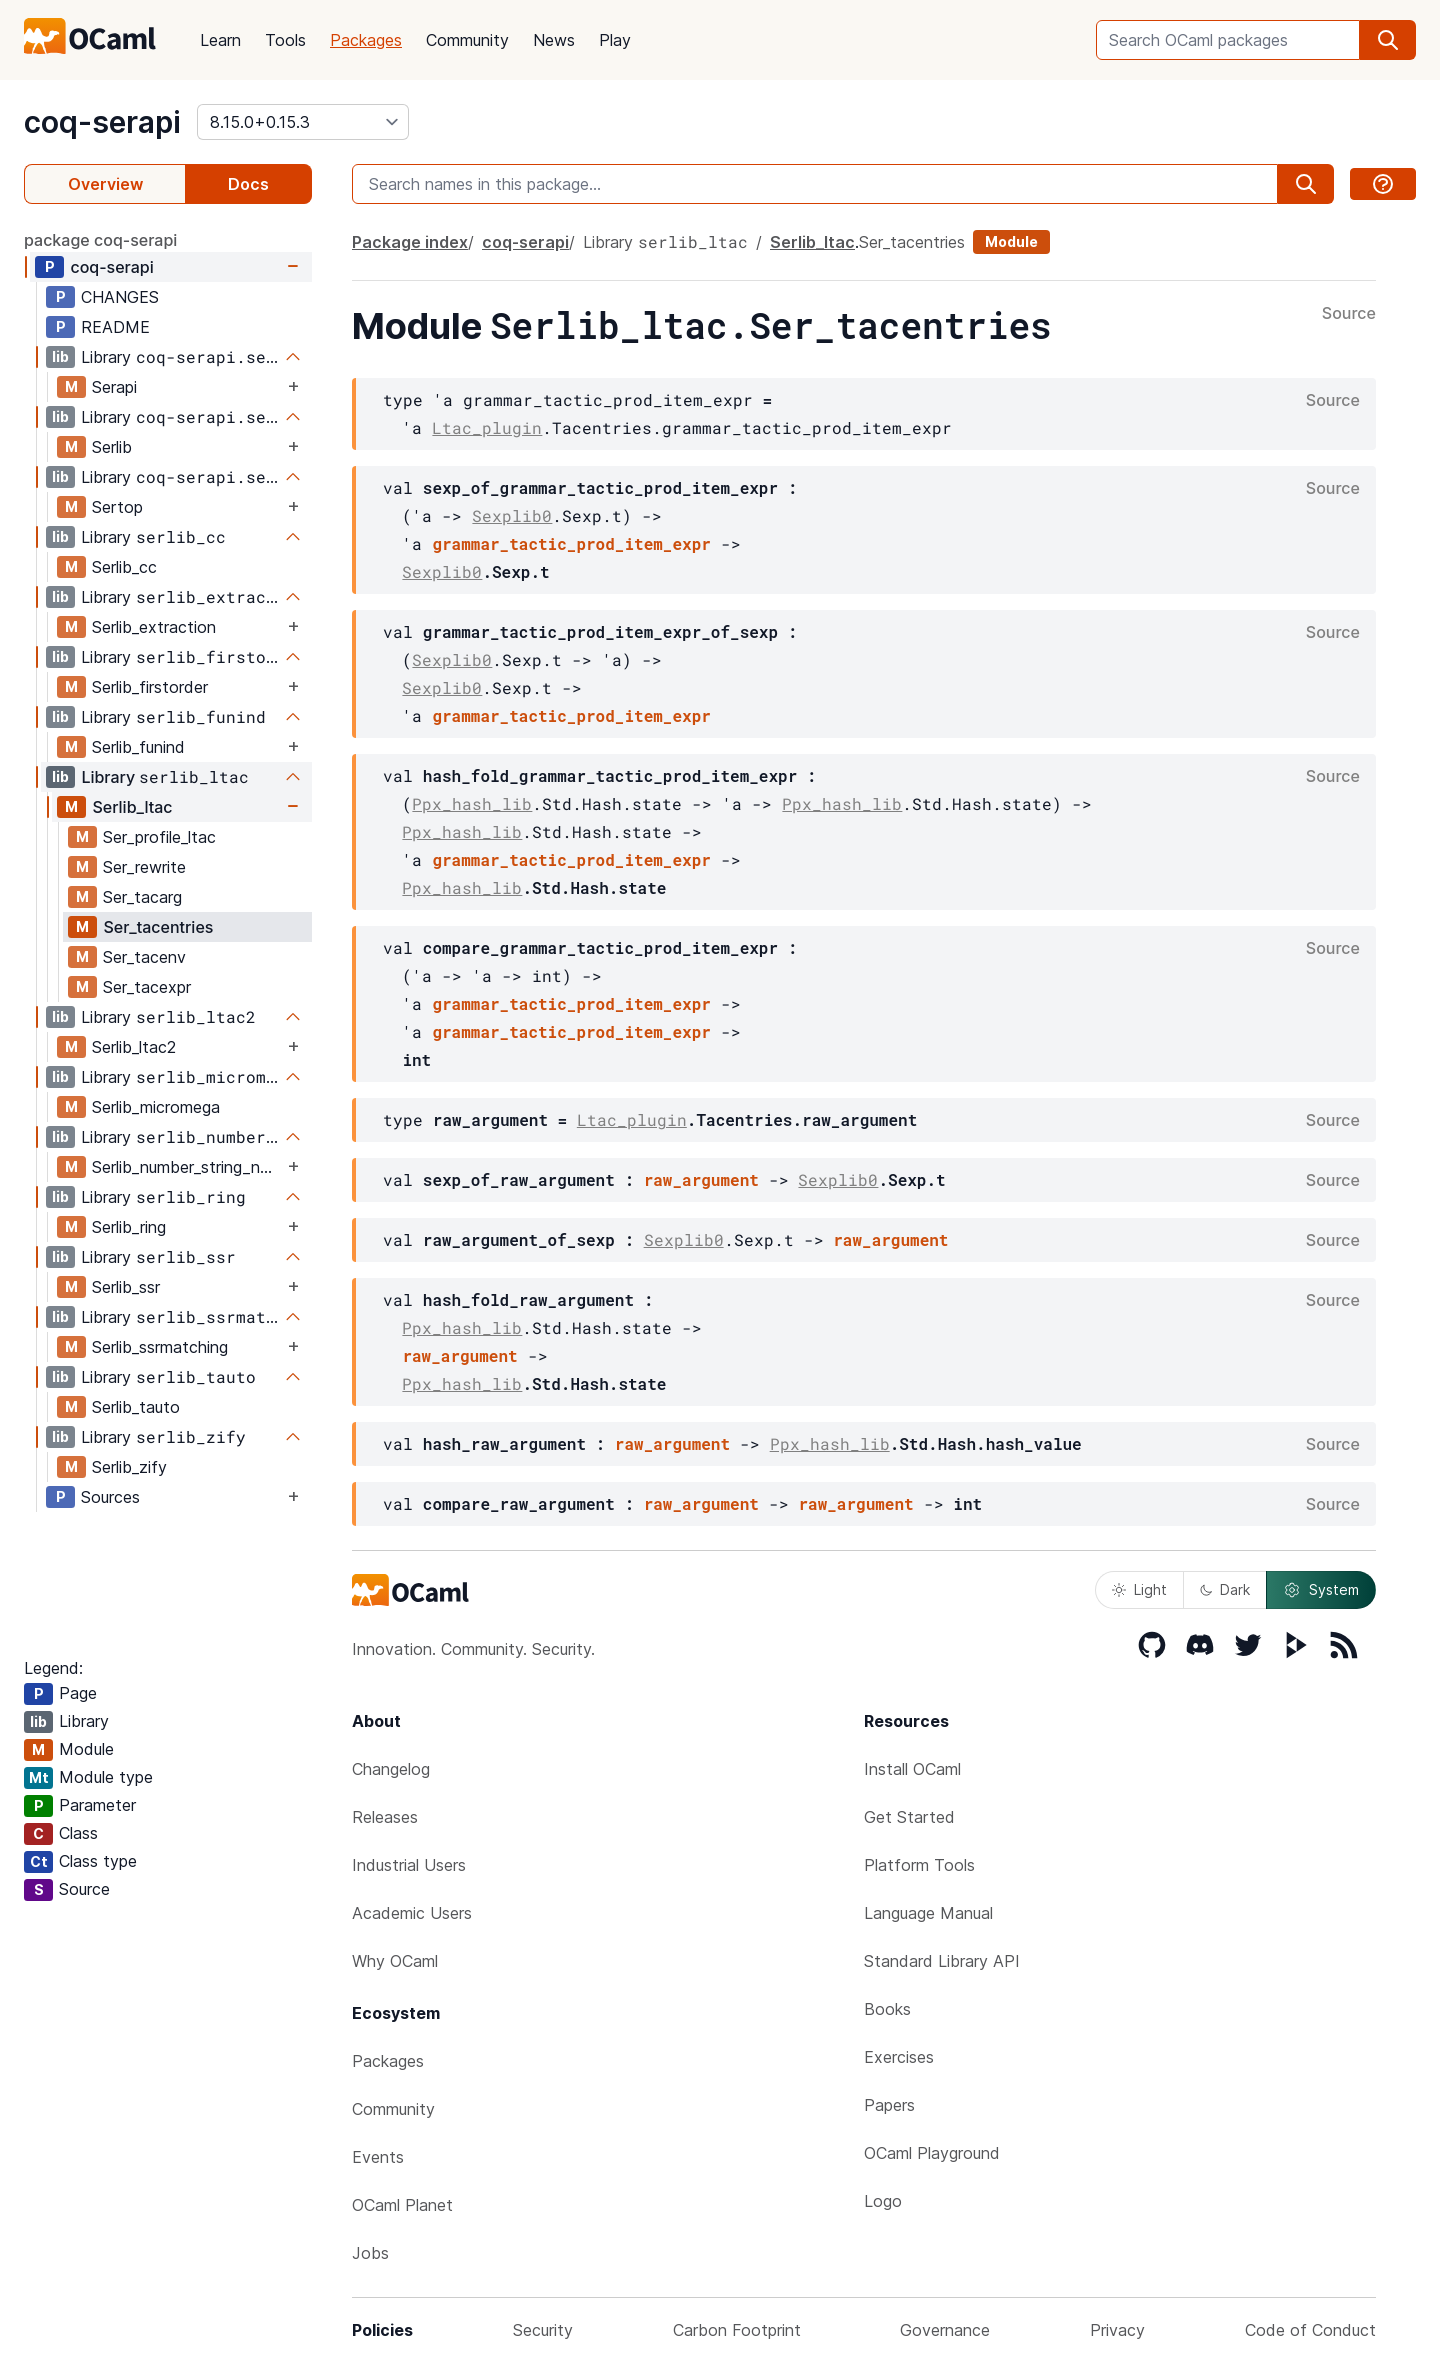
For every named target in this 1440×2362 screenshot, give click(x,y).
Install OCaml (912, 1769)
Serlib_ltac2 (134, 1047)
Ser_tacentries (158, 927)
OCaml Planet (402, 2205)
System (1321, 1590)
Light (1139, 1589)
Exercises (899, 2057)
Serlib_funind (138, 747)
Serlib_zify (129, 1467)
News (554, 40)
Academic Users (412, 1913)
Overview (105, 184)
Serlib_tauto (136, 1407)
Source (1349, 314)
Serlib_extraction (154, 627)
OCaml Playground (932, 2153)
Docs (248, 184)
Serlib (112, 447)
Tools (285, 40)
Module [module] (1011, 241)
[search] (1388, 40)
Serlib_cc (124, 567)
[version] (303, 122)
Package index (410, 242)
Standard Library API (942, 1961)
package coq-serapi (100, 240)
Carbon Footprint (737, 2330)
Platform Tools (919, 1865)
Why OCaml (395, 1961)
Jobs (370, 2253)
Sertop (117, 507)
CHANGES (120, 297)
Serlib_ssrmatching (160, 1347)
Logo (883, 2201)
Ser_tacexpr (147, 987)
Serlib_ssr (126, 1287)
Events (378, 2157)
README (115, 327)
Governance (945, 2330)
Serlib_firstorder (150, 687)
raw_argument (701, 1179)
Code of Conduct (1310, 2330)
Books (887, 2009)
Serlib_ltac (132, 807)
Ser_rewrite (144, 867)
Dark (1225, 1589)
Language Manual (928, 1913)
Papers (889, 2105)
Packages (366, 40)
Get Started (909, 1817)
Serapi (114, 387)
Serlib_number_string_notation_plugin (187, 1167)
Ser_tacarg (142, 897)
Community (467, 40)
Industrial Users (409, 1865)
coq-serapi (102, 122)
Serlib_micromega (156, 1107)
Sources (110, 1497)
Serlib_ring (129, 1227)
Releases (385, 1817)
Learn (220, 40)
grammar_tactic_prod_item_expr (571, 543)
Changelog (391, 1769)
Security (543, 2330)
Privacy (1117, 2330)
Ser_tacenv (144, 957)
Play (615, 40)
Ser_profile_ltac (159, 837)
